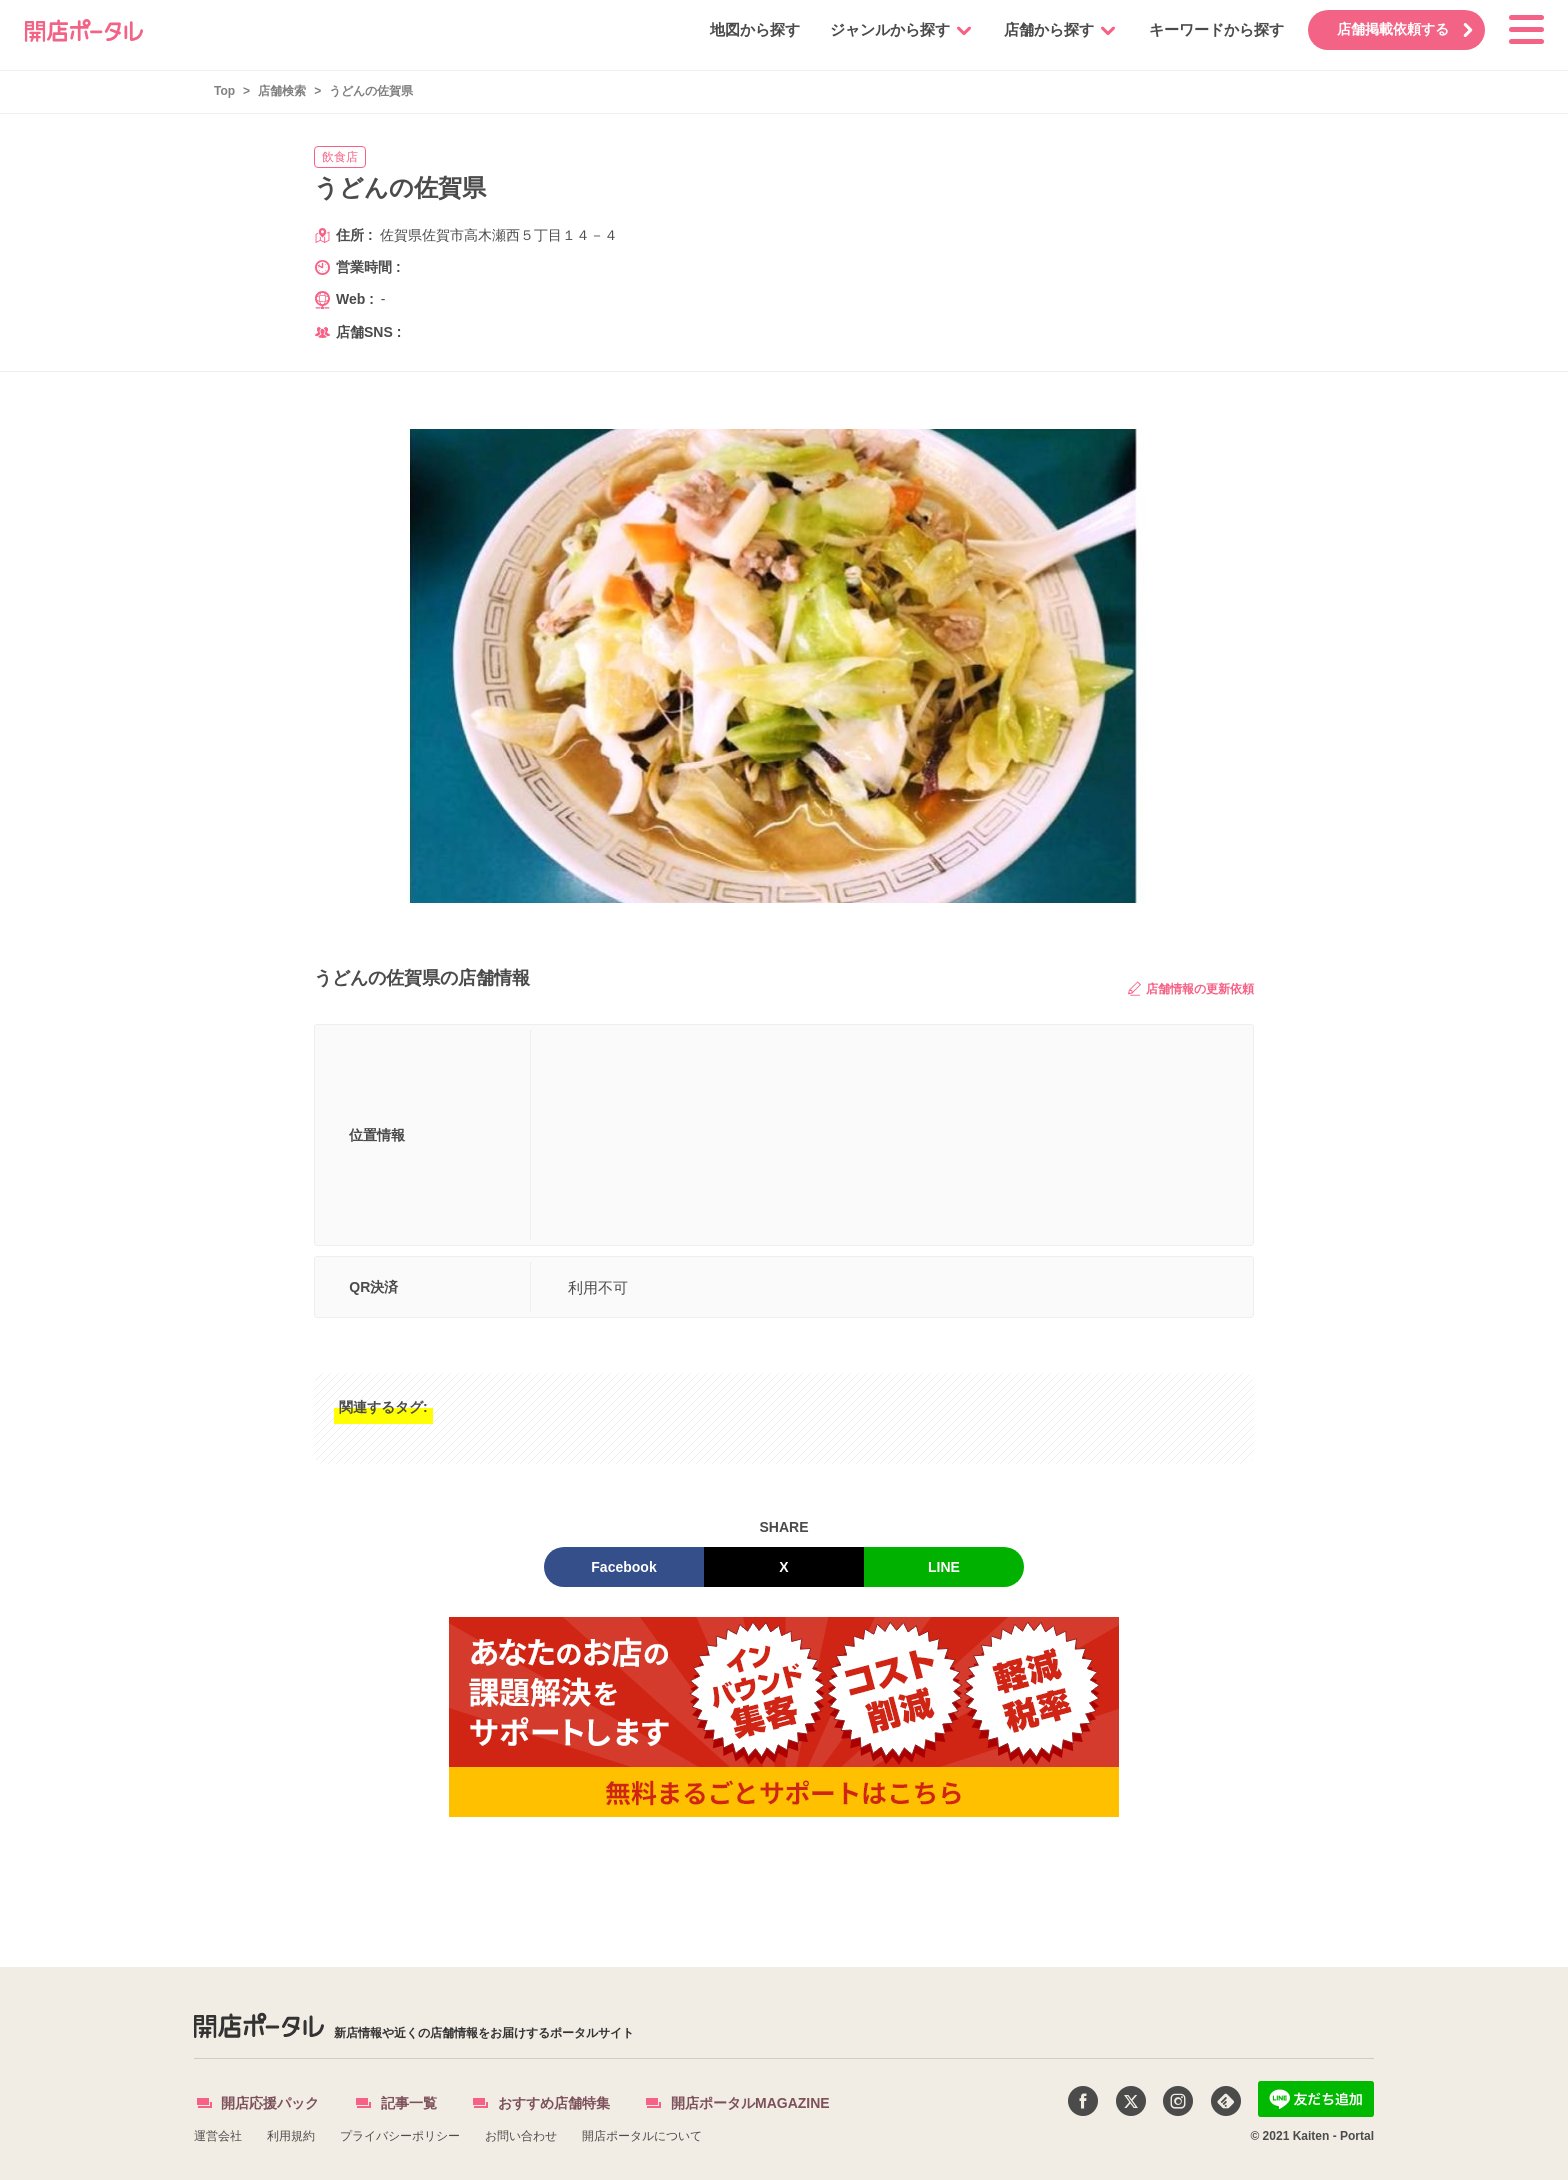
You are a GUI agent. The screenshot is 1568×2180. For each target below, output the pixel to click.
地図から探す (745, 29)
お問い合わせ (521, 2136)
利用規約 (291, 2136)
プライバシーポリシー (400, 2136)
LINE (944, 1567)
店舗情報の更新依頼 (1191, 988)
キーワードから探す (1206, 29)
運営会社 (218, 2136)
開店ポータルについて (642, 2136)
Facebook (623, 1567)
